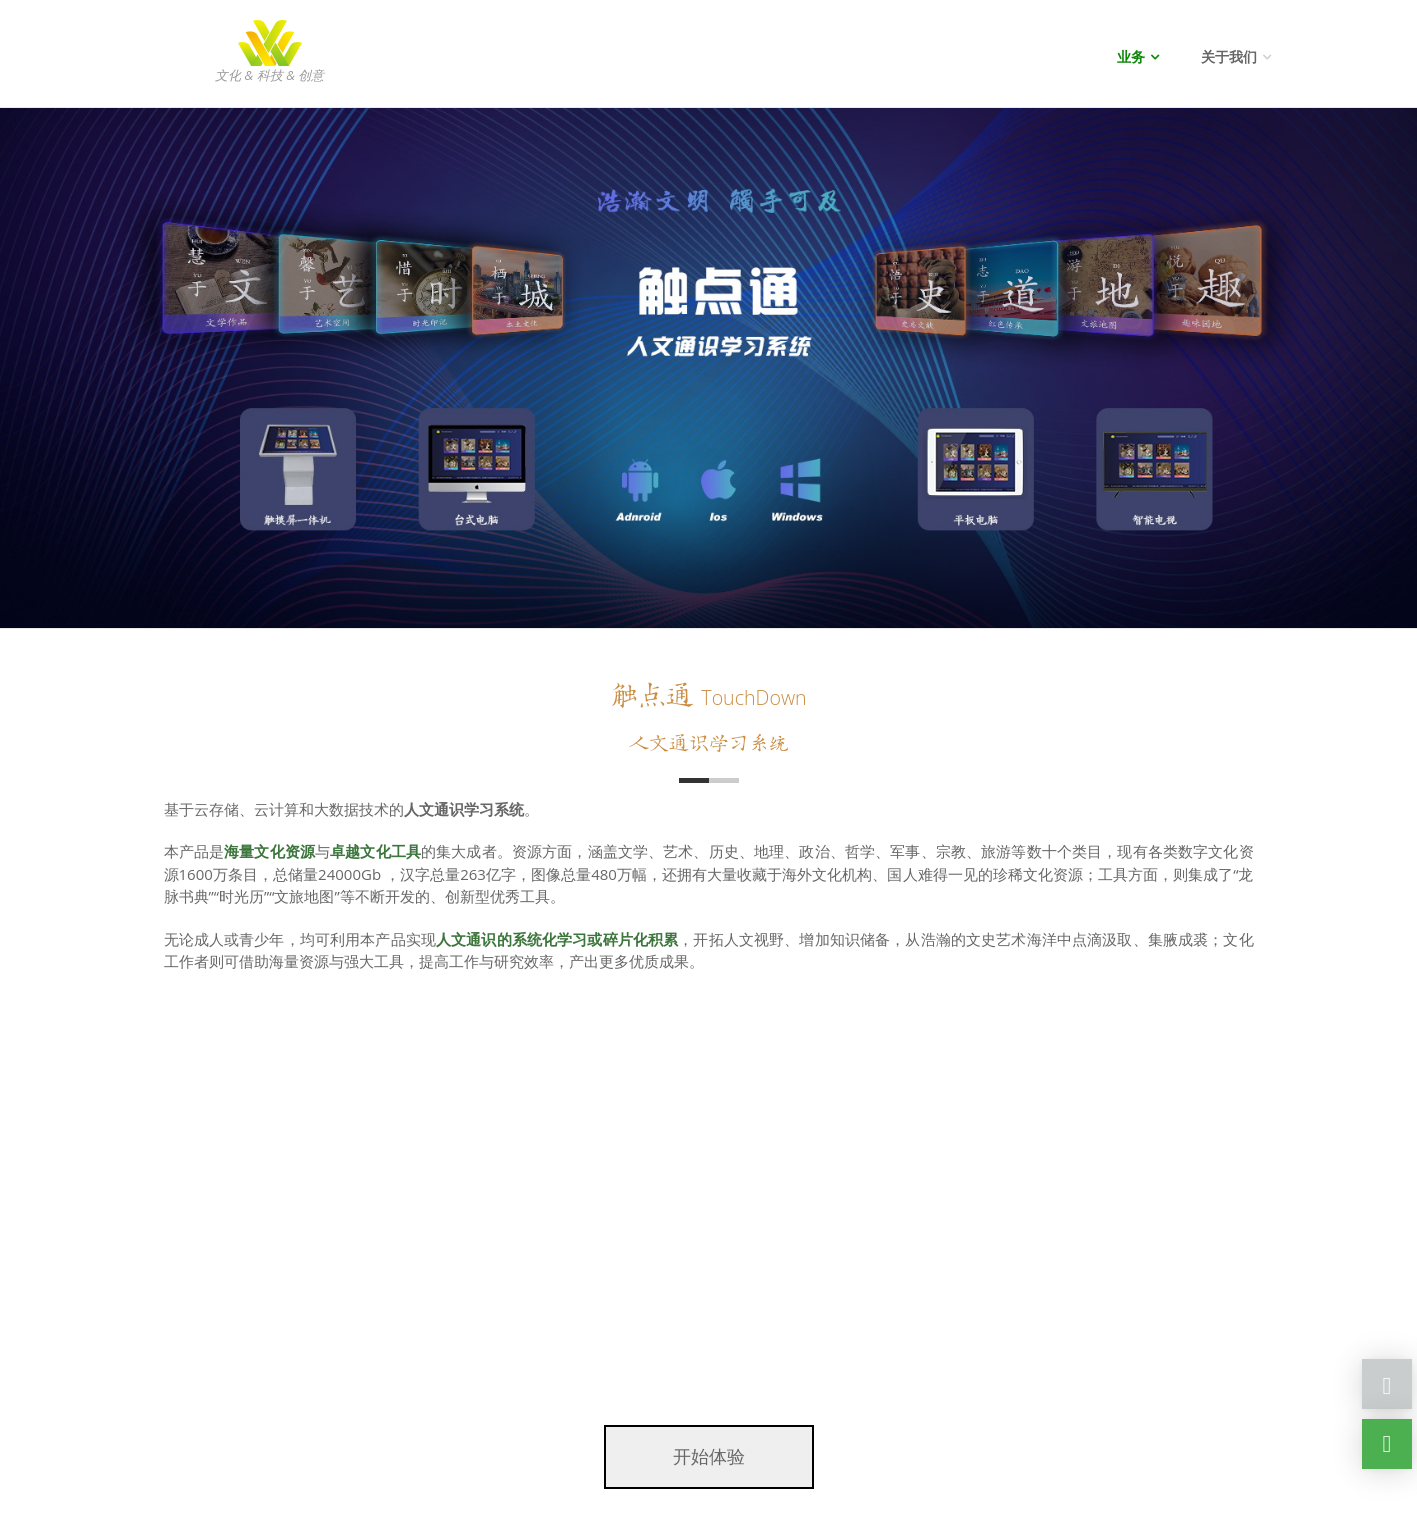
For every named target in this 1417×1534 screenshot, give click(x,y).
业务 (1131, 56)
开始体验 (709, 1456)
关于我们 (1229, 56)
